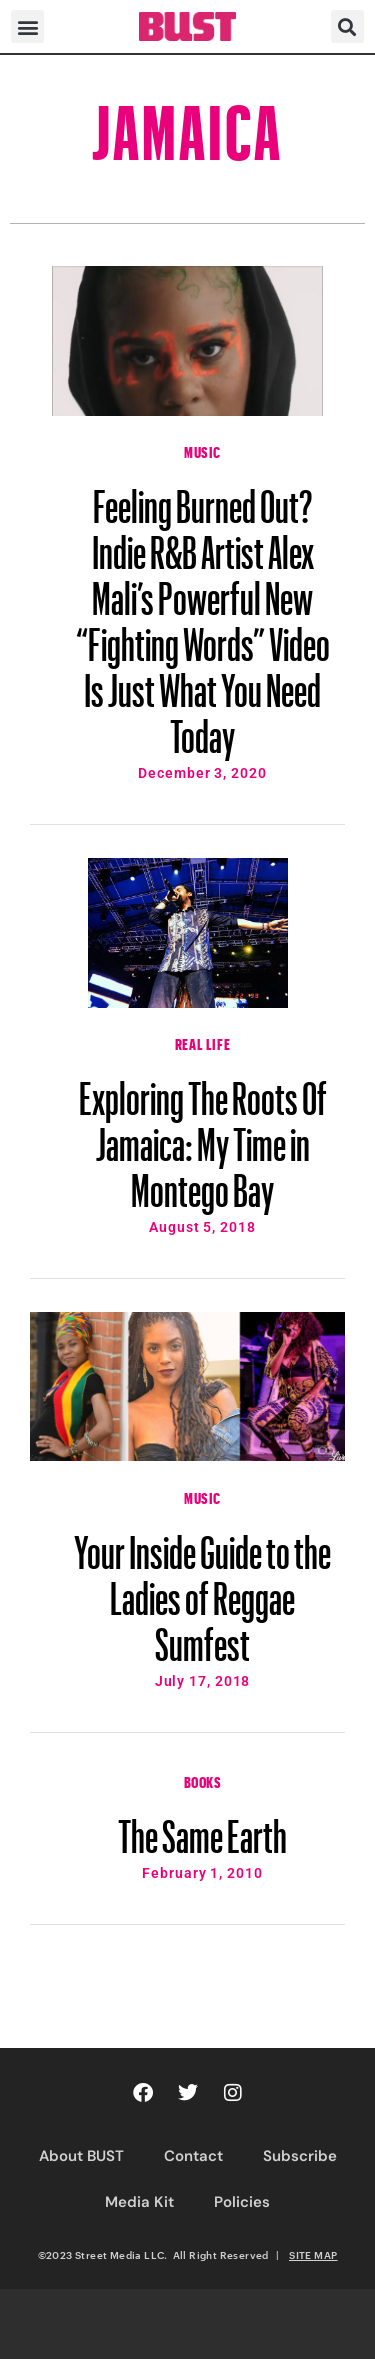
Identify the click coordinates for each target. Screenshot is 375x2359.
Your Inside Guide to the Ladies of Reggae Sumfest (202, 1589)
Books (203, 1780)
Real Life (202, 1042)
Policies (242, 2202)
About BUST (81, 2156)
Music (202, 450)
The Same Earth (202, 1827)
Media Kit (139, 2202)
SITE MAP (313, 2255)
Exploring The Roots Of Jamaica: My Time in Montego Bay (203, 1135)
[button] (27, 26)
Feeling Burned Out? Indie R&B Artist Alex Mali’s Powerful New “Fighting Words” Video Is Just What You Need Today (203, 612)
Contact (193, 2156)
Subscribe (300, 2156)
